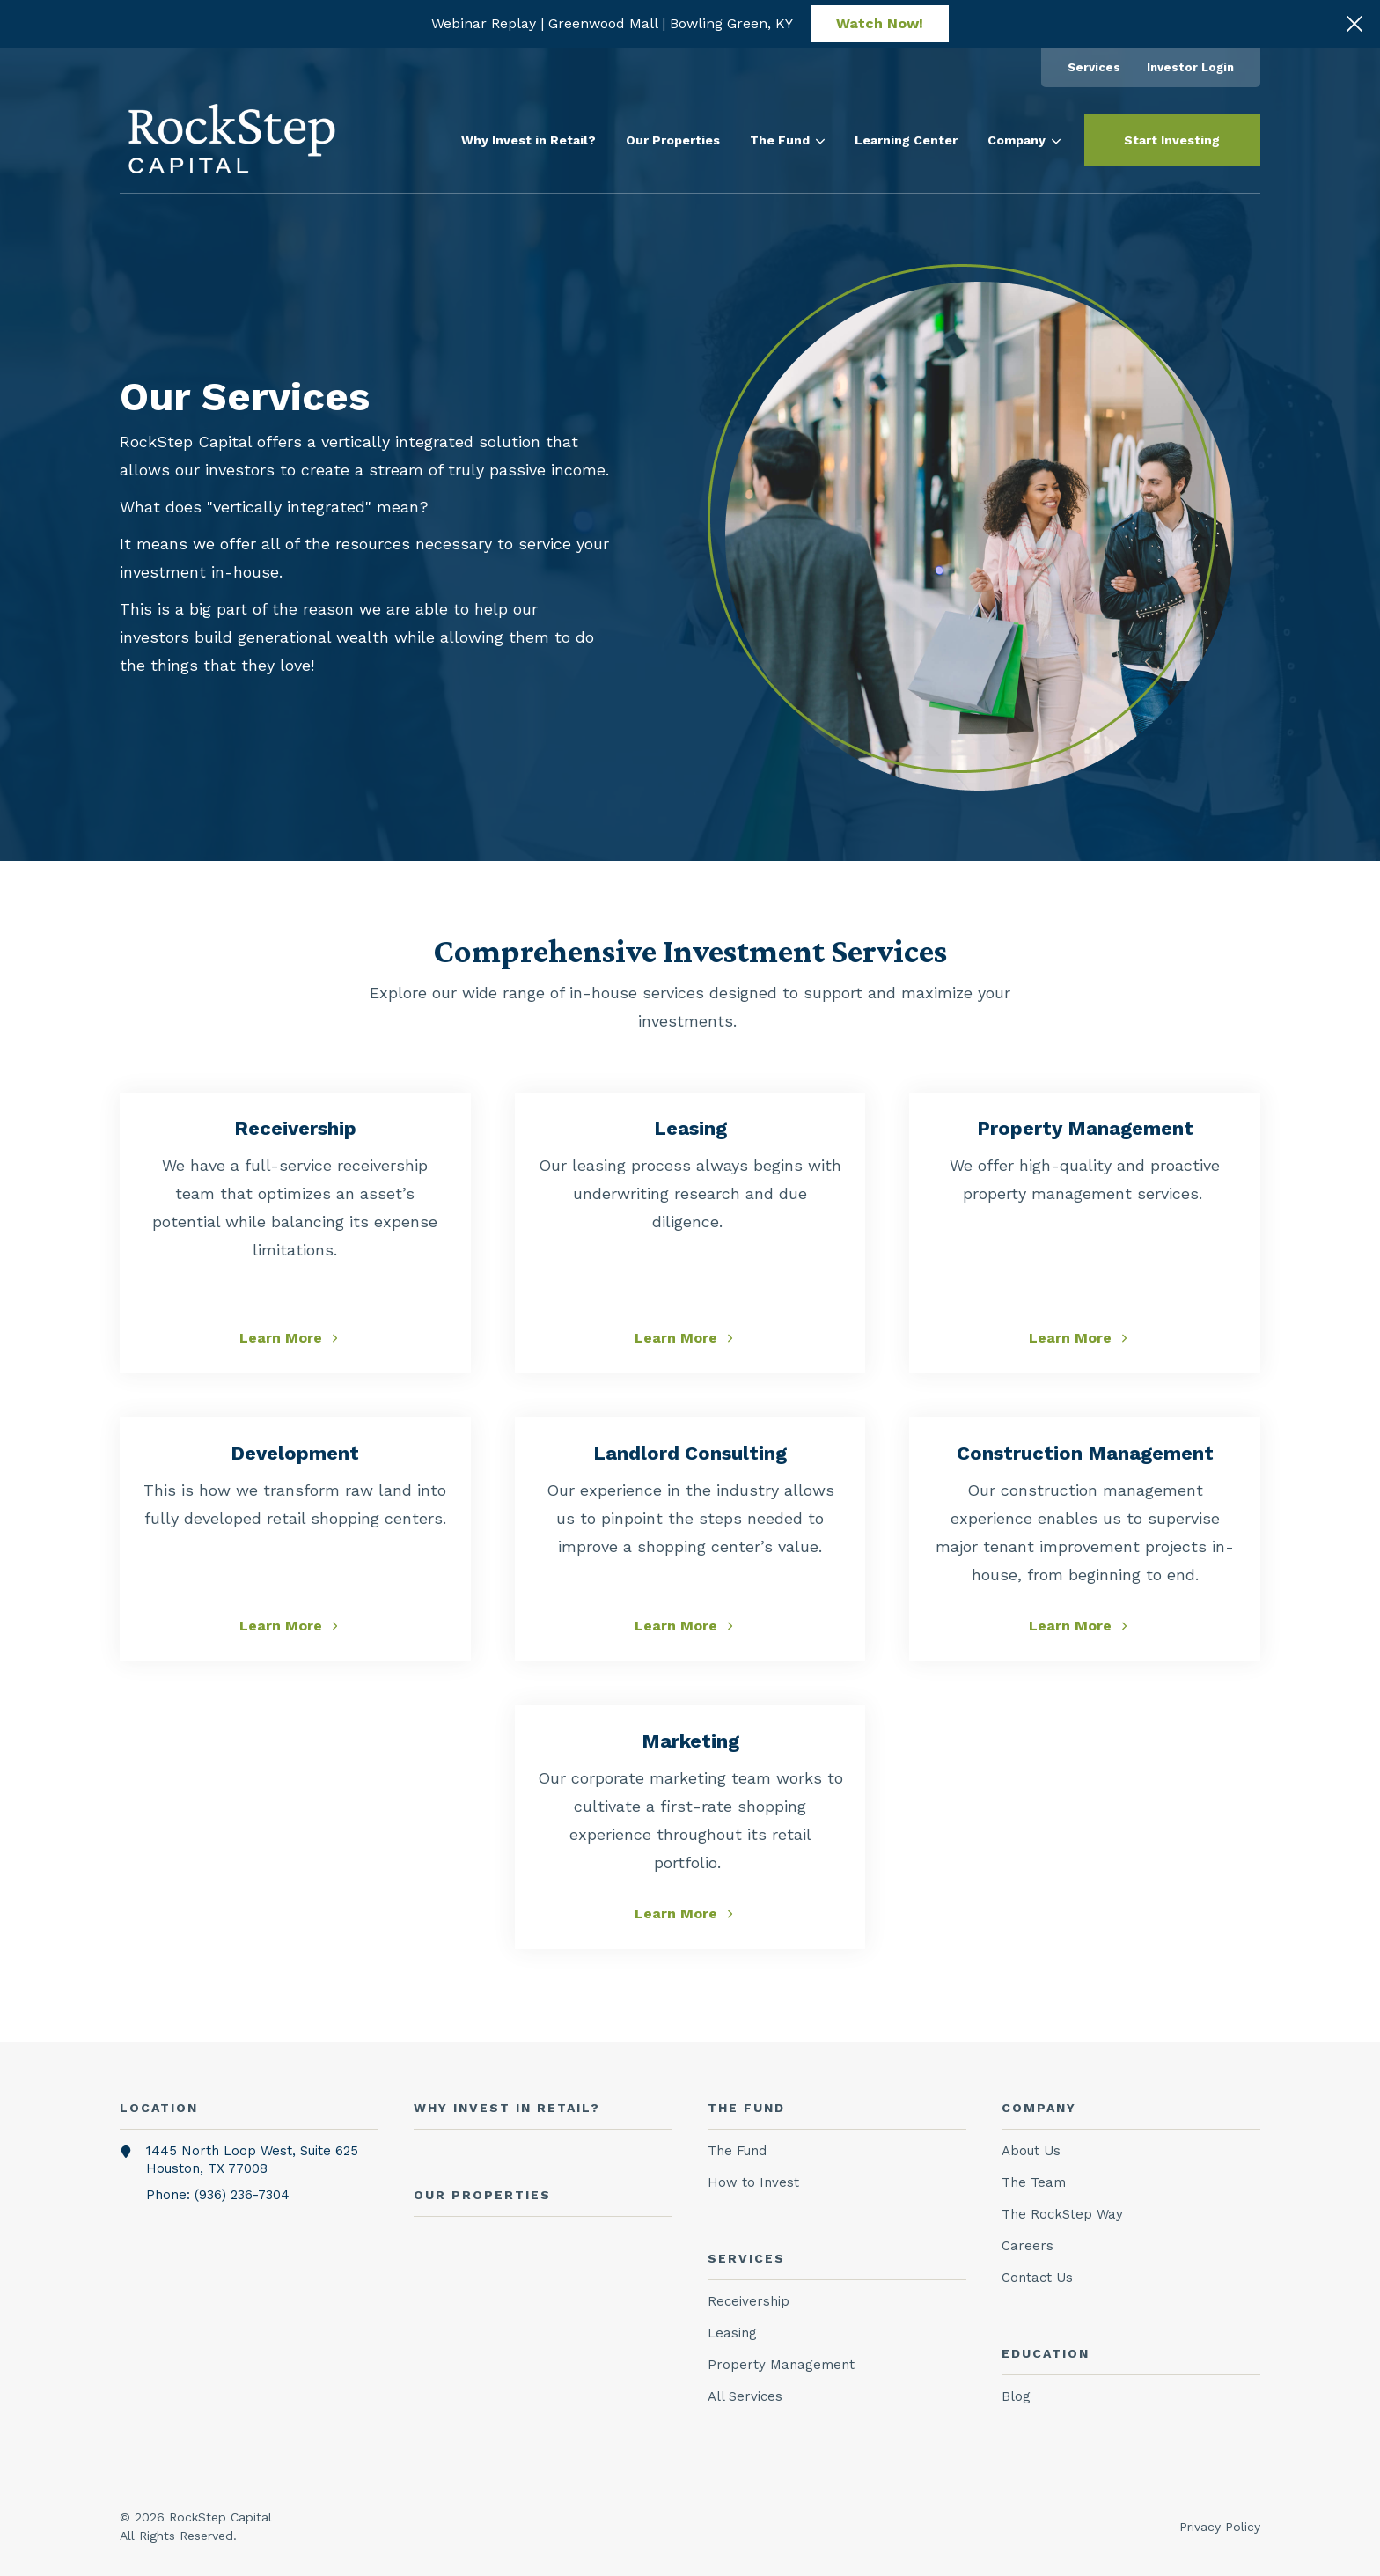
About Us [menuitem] (1031, 2151)
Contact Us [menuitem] (1037, 2277)
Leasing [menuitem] (732, 2333)
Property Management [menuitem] (781, 2365)
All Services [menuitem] (745, 2396)
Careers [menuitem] (1027, 2246)
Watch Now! (879, 23)
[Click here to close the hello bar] (1354, 24)
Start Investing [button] (1172, 140)
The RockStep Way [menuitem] (1062, 2214)
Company (1024, 140)
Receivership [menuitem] (748, 2301)
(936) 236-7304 (242, 2195)
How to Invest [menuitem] (753, 2182)
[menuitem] (1094, 67)
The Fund (787, 140)
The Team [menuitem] (1034, 2182)
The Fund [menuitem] (737, 2151)
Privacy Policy (1219, 2527)
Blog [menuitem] (1016, 2396)
